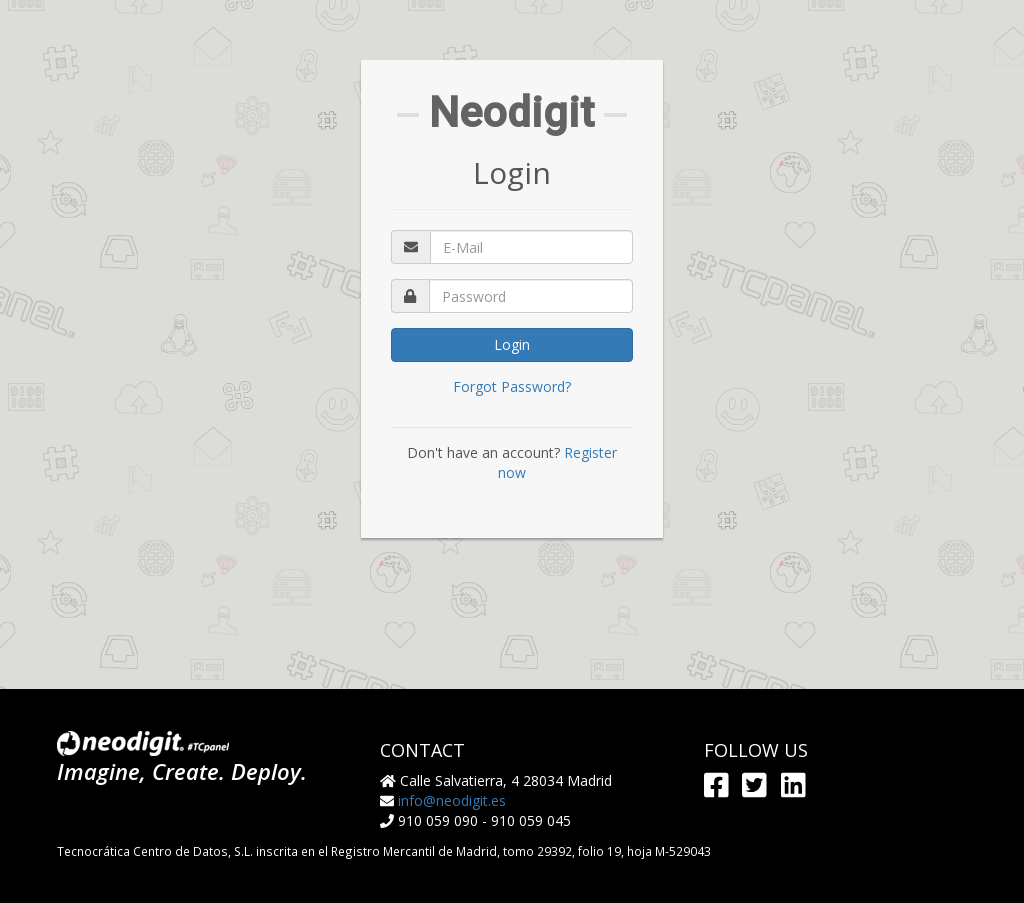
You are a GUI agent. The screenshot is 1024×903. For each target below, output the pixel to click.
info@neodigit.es (452, 800)
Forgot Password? (512, 386)
